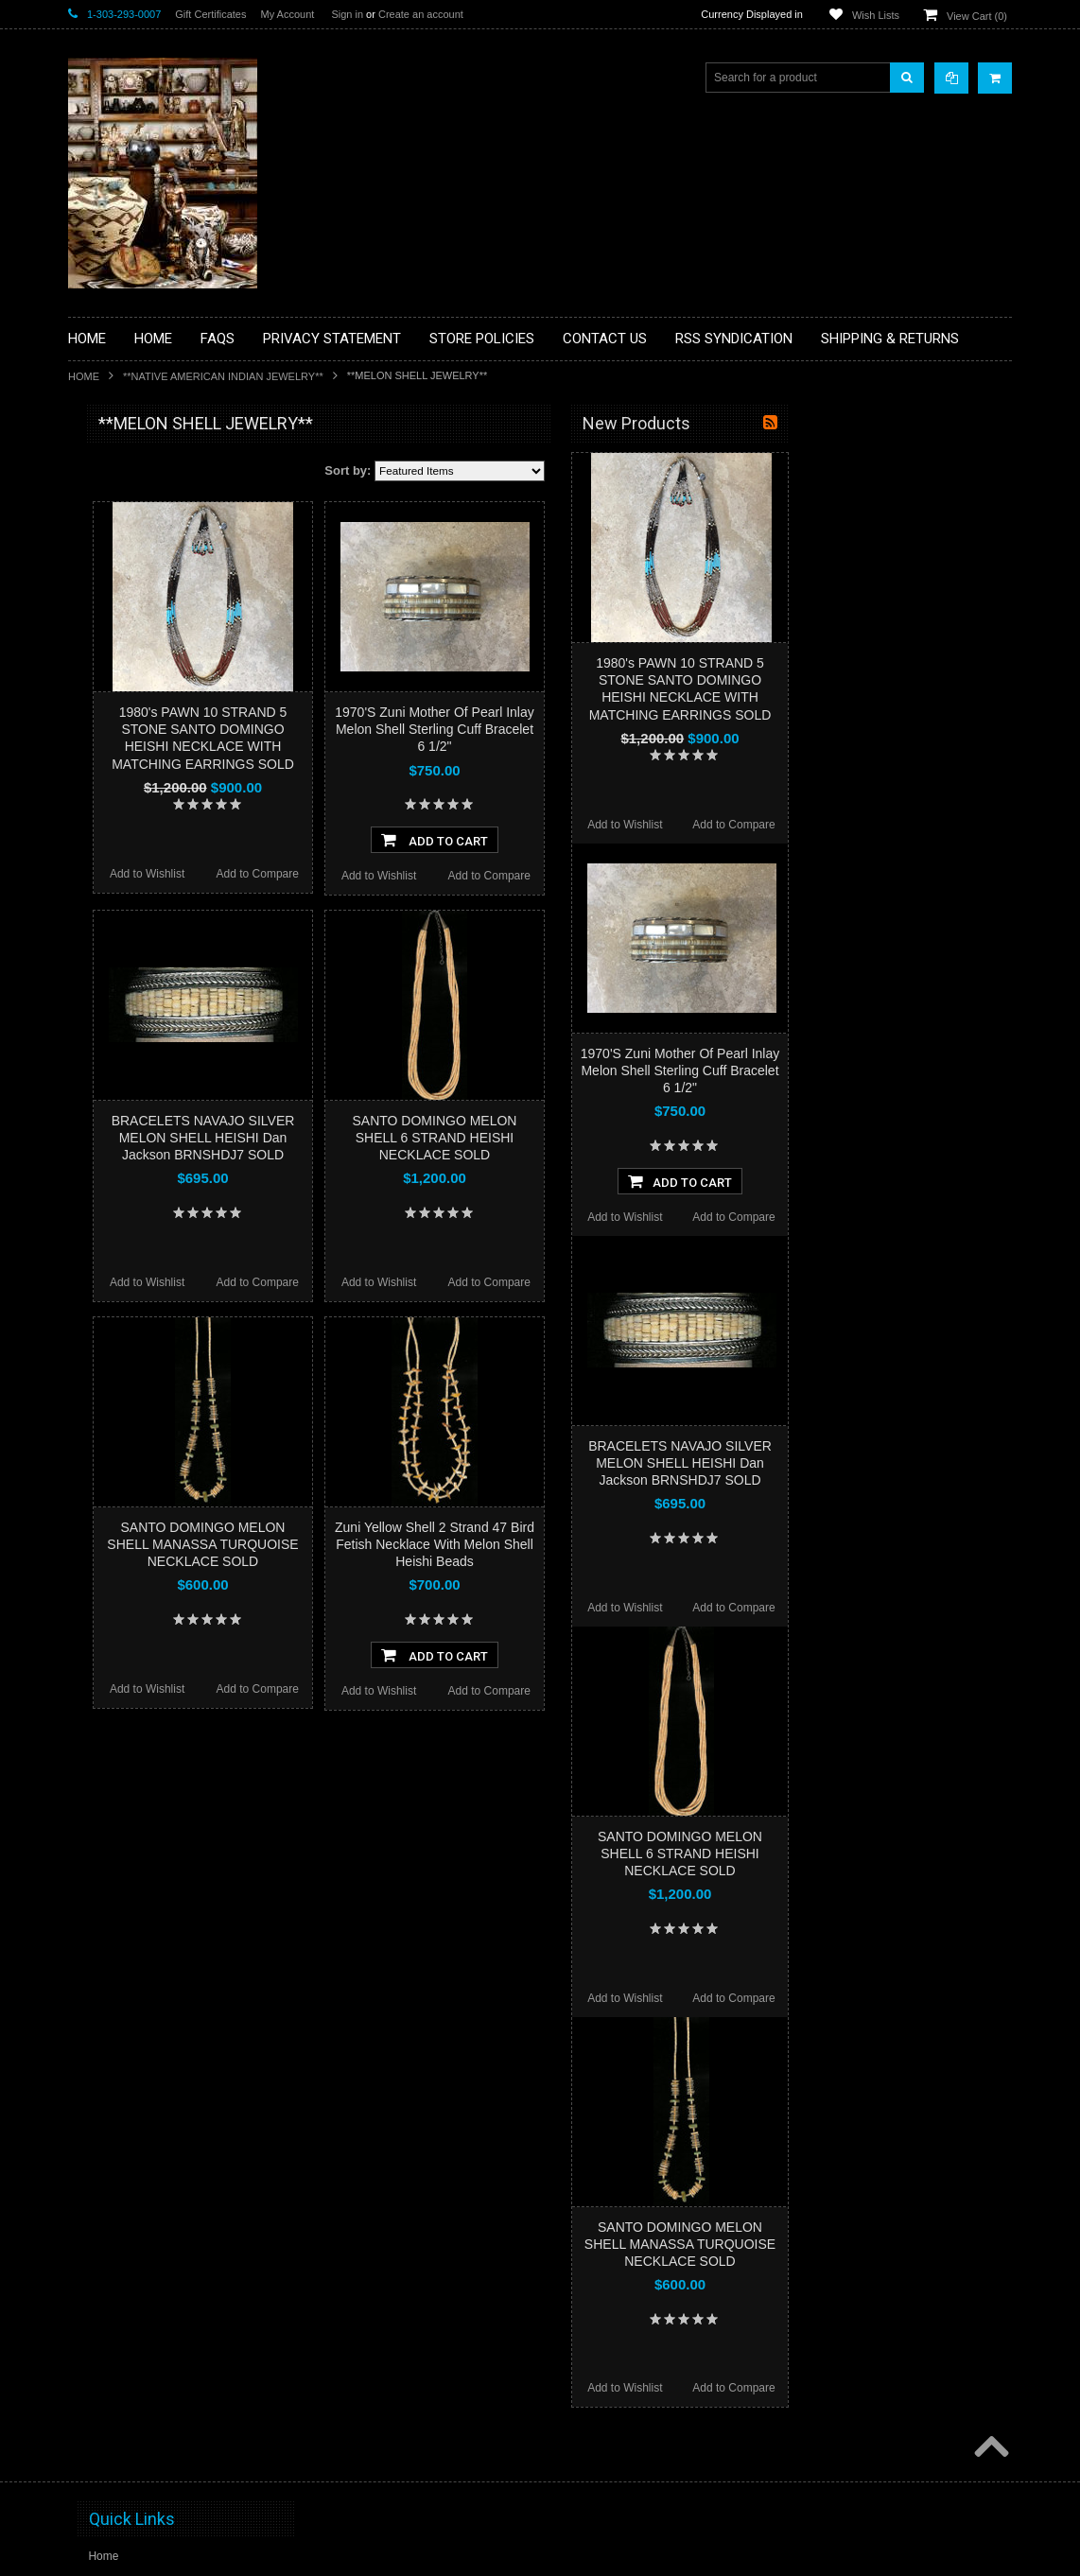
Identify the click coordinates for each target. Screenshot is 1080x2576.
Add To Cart (655, 839)
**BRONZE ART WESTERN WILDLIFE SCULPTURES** (177, 619)
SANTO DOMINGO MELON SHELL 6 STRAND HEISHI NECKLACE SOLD (656, 1137)
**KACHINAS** (117, 723)
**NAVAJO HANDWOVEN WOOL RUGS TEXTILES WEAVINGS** (163, 907)
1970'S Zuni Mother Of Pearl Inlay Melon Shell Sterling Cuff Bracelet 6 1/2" (655, 729)
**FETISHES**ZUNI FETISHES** (163, 691)
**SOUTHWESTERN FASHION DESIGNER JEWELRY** (158, 955)
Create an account (420, 14)
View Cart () (977, 16)
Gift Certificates (210, 14)
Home (83, 376)
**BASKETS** (114, 499)
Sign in (347, 14)
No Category (111, 1075)
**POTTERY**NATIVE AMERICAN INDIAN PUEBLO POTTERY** (166, 1003)
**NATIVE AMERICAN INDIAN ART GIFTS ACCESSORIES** (168, 763)
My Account (287, 14)
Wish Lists (875, 15)
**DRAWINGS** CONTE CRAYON (166, 659)
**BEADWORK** (121, 579)
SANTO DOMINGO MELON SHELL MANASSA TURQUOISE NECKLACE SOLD (423, 1544)
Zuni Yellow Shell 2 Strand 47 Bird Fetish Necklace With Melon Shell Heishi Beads (656, 1544)
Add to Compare (479, 873)
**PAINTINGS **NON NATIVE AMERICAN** (154, 539)
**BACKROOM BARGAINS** (152, 467)
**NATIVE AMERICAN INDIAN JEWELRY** (223, 376)
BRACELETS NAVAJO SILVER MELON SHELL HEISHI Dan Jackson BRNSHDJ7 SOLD (424, 1137)
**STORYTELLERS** (132, 1044)
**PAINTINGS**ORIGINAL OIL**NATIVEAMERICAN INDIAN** (168, 859)
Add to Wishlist (368, 873)
